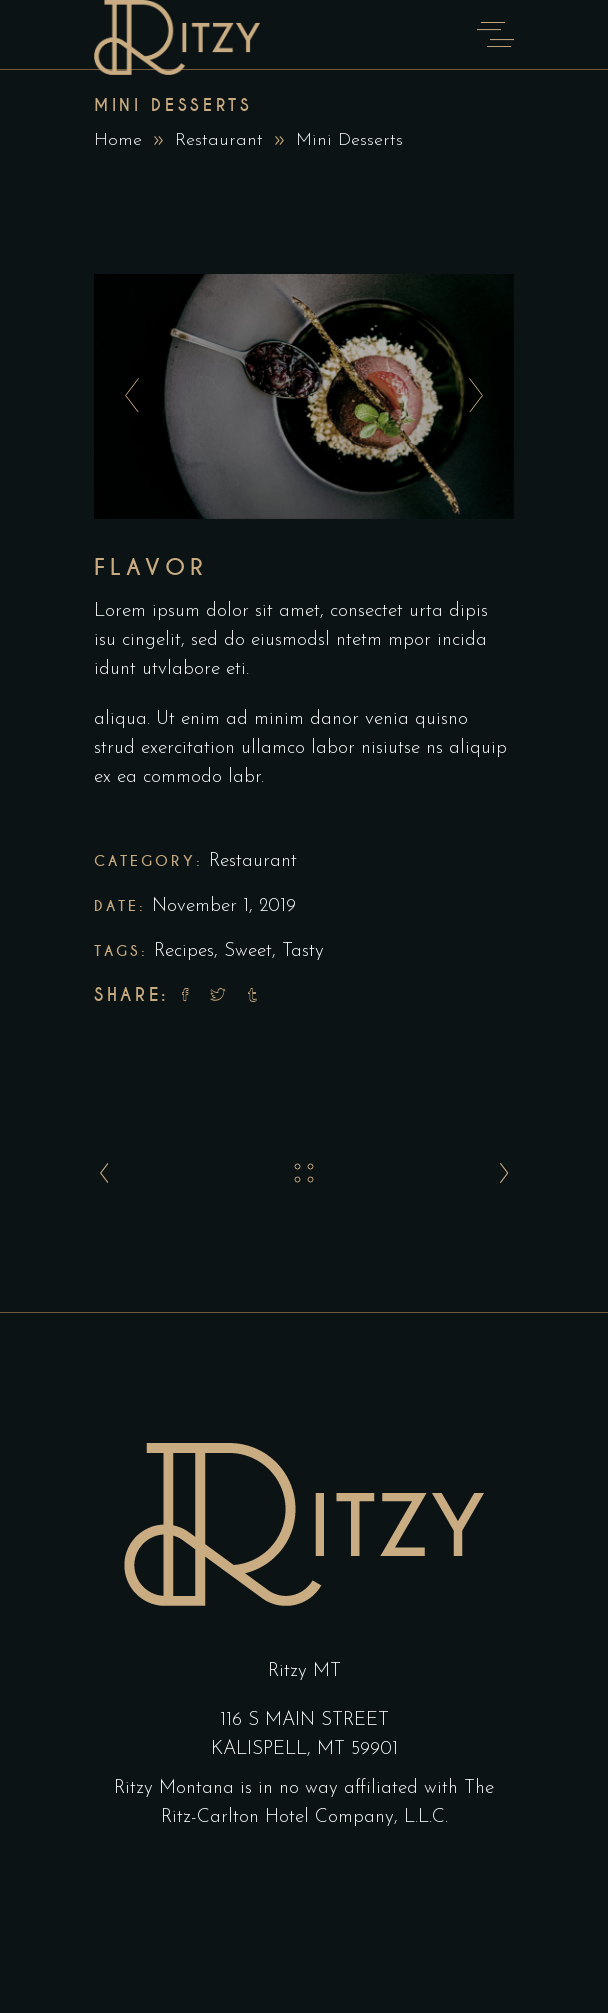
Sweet (248, 951)
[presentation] (126, 396)
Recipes (184, 951)
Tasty (303, 951)
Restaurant (219, 140)
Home (118, 140)
